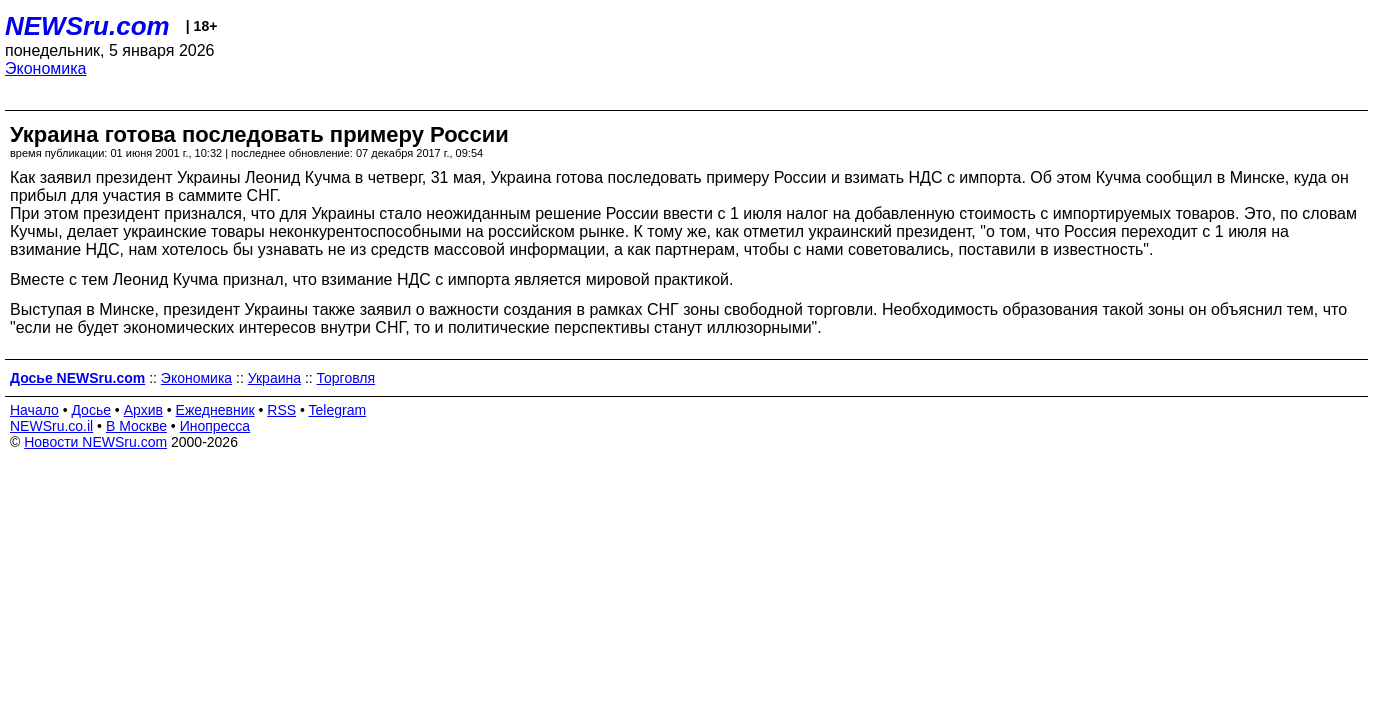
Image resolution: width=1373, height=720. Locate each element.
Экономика (46, 68)
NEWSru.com (87, 26)
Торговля (346, 378)
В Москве (136, 426)
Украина (274, 378)
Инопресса (215, 426)
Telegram (338, 410)
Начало (34, 410)
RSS (281, 410)
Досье (91, 410)
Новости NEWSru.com (95, 442)
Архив (143, 410)
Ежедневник (215, 410)
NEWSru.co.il (51, 426)
